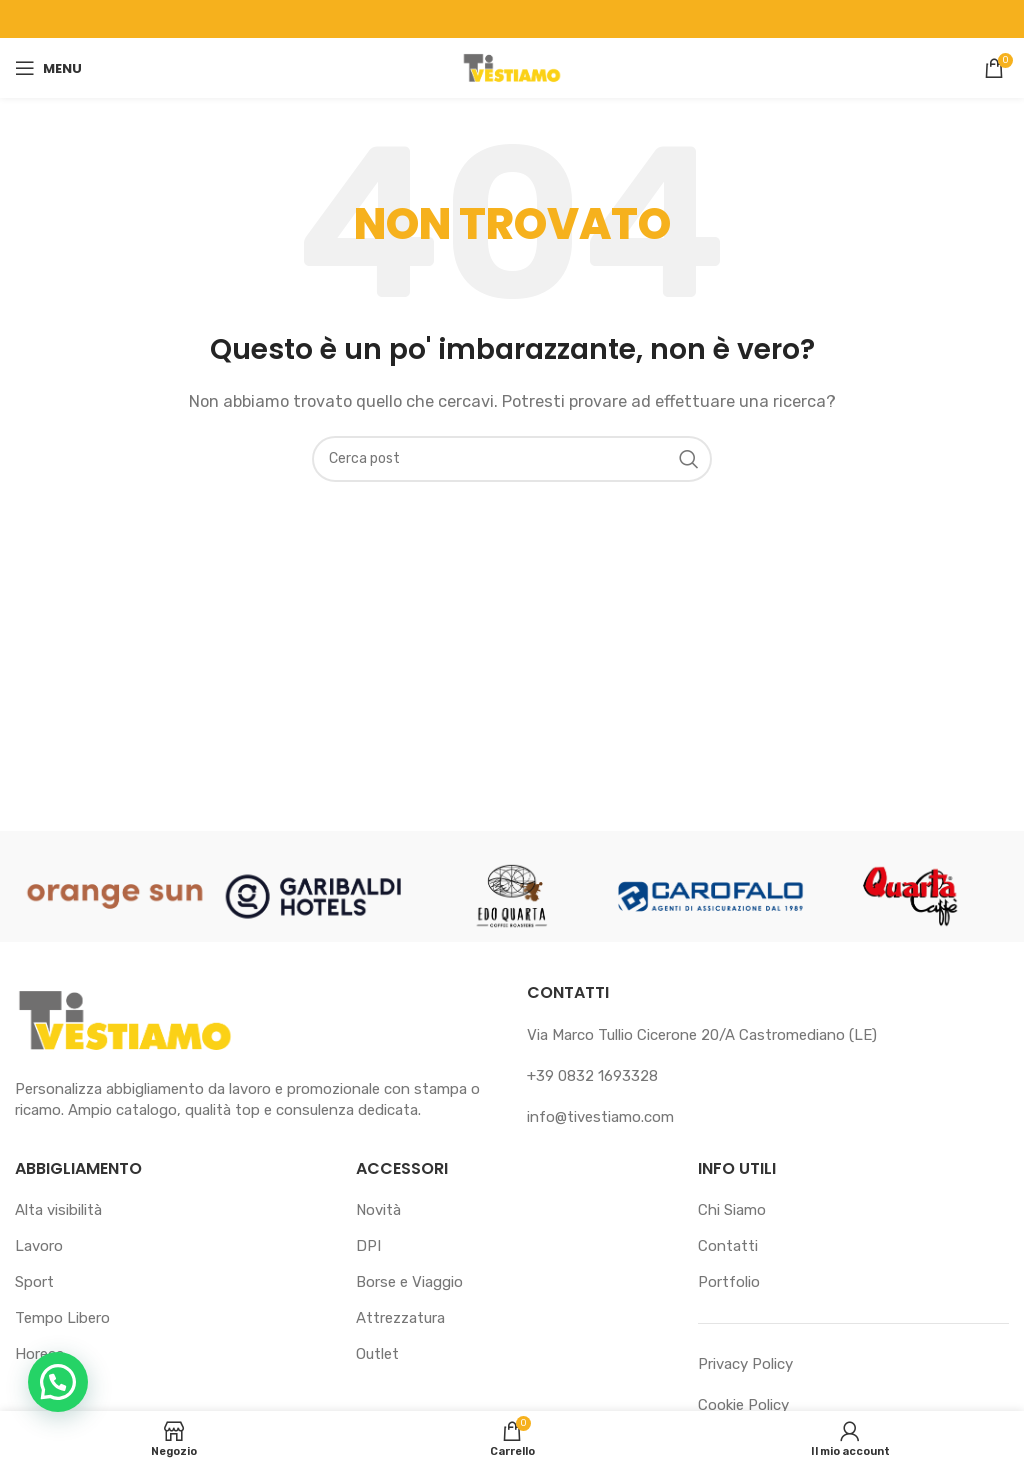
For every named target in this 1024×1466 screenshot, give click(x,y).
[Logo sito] (512, 67)
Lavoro (39, 1246)
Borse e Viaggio (409, 1282)
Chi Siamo (732, 1210)
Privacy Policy (745, 1364)
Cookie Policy (743, 1405)
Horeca (39, 1354)
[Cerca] (512, 459)
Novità (378, 1210)
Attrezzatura (400, 1318)
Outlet (377, 1354)
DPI (368, 1246)
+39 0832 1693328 (592, 1076)
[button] (58, 1382)
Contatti (728, 1246)
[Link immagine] (125, 1020)
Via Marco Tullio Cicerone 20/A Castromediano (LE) (702, 1035)
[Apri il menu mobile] (48, 68)
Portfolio (729, 1282)
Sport (34, 1282)
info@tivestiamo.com (600, 1117)
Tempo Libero (62, 1318)
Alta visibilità (58, 1210)
